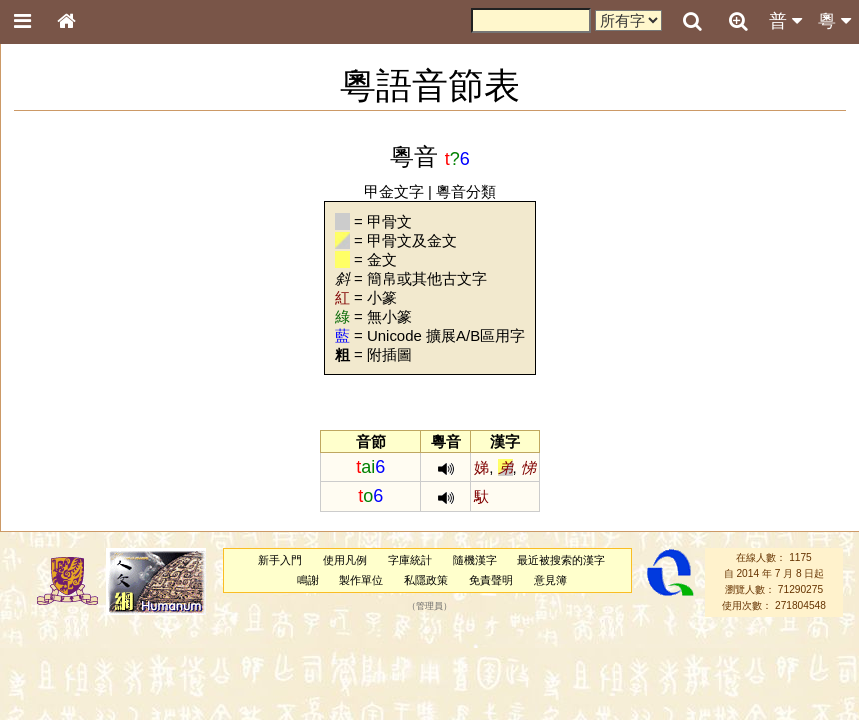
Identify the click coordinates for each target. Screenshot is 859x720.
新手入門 (280, 560)
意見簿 (550, 580)
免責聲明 (491, 580)
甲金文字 (394, 191)
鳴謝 (308, 580)
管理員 (429, 606)
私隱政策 (426, 580)
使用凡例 (345, 560)
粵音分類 (466, 191)
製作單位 (361, 580)
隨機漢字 (475, 560)
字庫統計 (410, 560)
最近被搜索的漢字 (561, 560)
